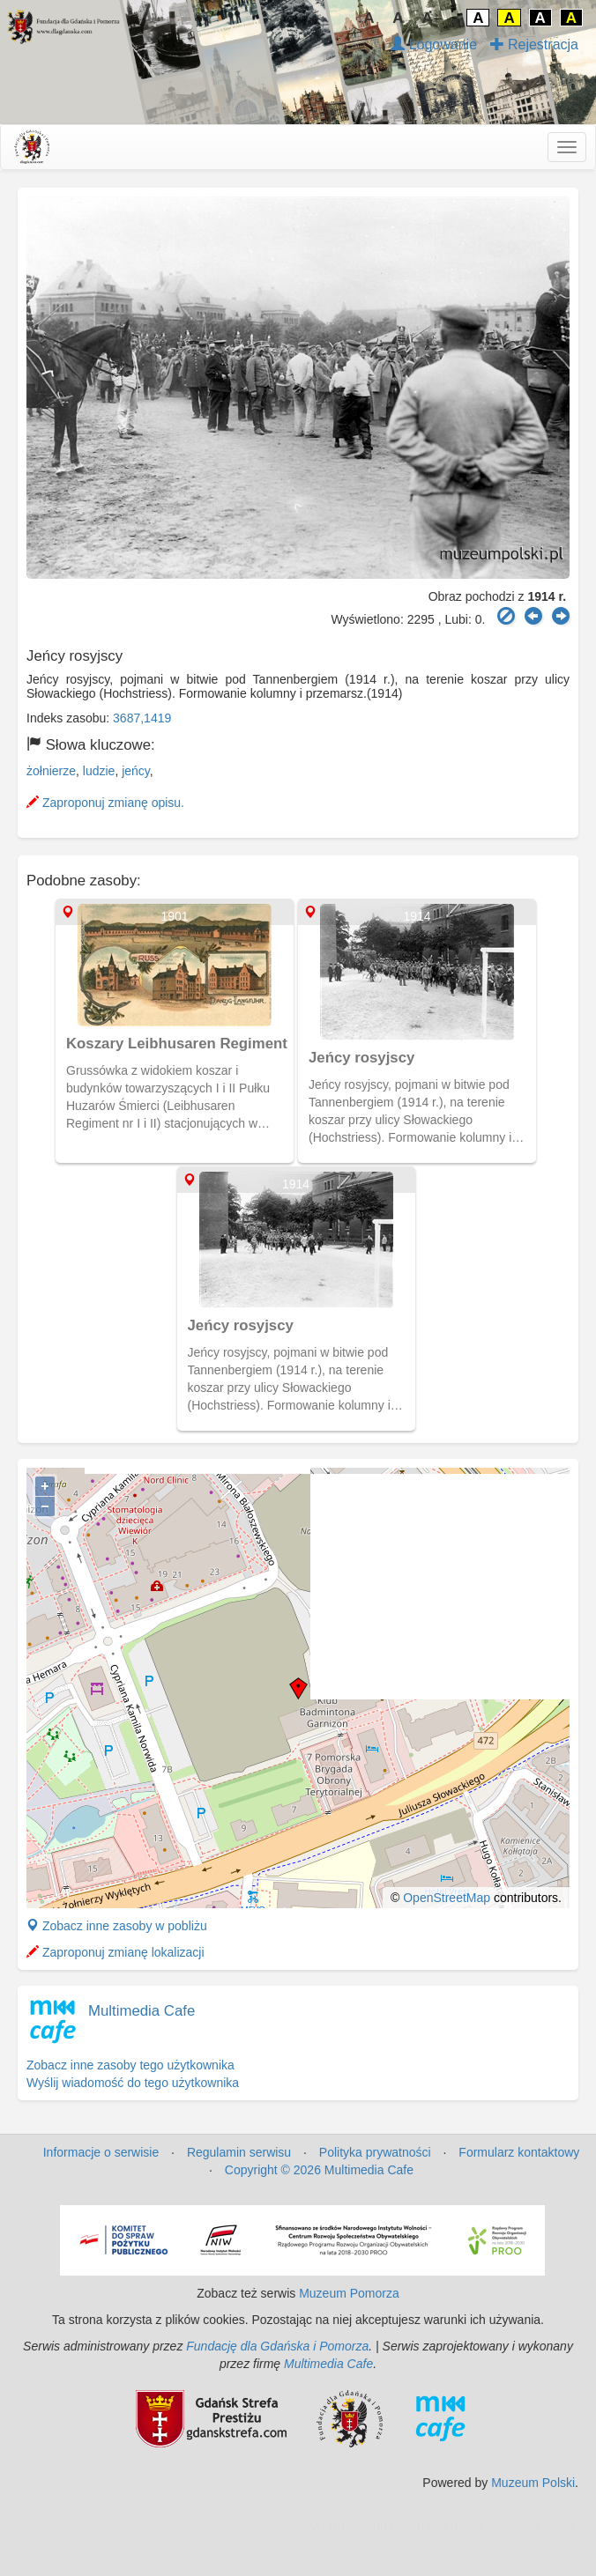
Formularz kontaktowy (518, 2152)
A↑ (431, 18)
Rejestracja (534, 44)
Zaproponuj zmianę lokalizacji (115, 1952)
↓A (365, 18)
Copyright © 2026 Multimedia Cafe (319, 2170)
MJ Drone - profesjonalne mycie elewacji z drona (442, 2527)
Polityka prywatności (375, 2152)
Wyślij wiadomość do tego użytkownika (132, 2083)
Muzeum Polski (533, 2483)
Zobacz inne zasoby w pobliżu (116, 1926)
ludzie (99, 771)
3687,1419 (142, 718)
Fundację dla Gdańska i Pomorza (277, 2346)
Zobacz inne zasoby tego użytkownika (130, 2065)
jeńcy (136, 771)
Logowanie (434, 44)
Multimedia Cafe (141, 2010)
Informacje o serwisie (101, 2152)
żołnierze (51, 771)
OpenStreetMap (446, 1898)
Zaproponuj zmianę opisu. (105, 803)
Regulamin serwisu (239, 2152)
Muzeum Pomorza (349, 2293)
